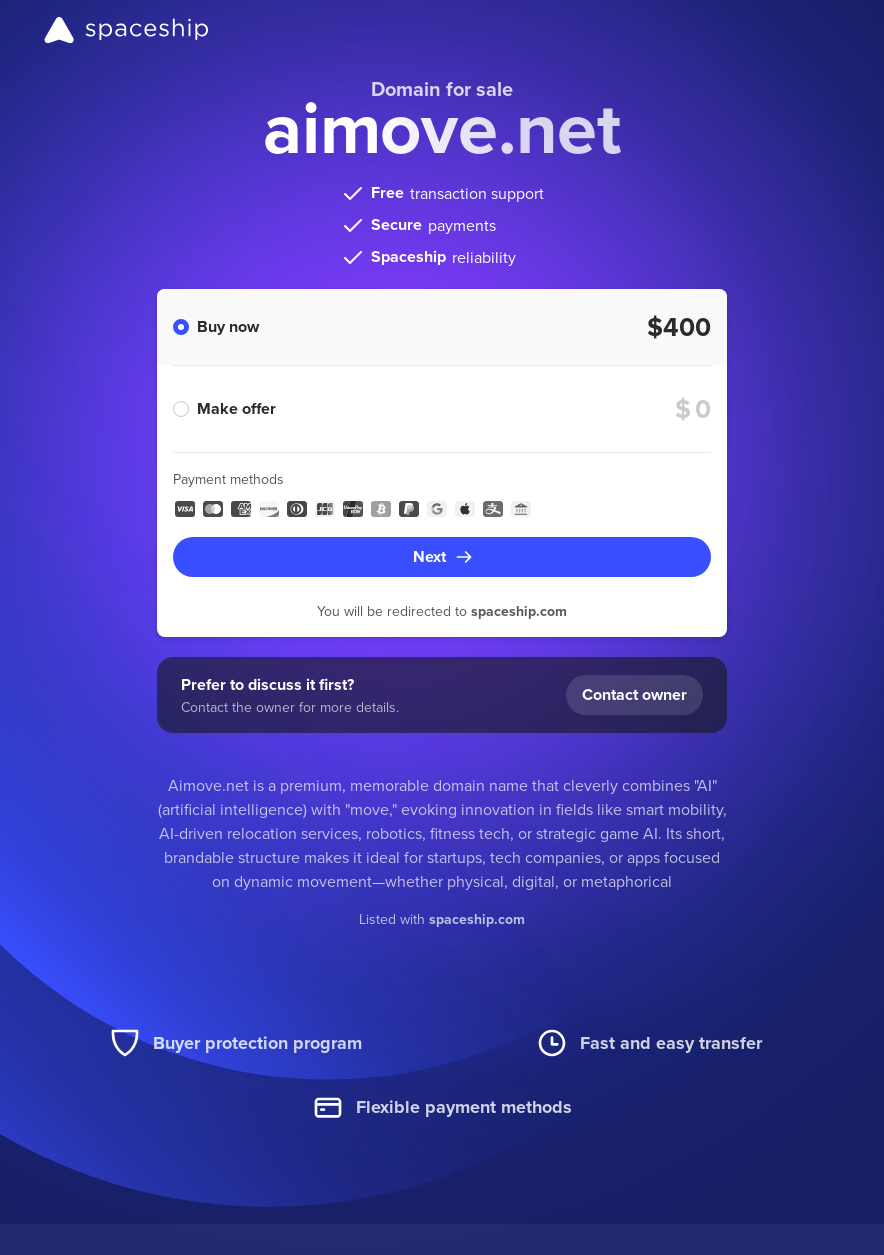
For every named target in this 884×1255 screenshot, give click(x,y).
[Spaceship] (126, 30)
